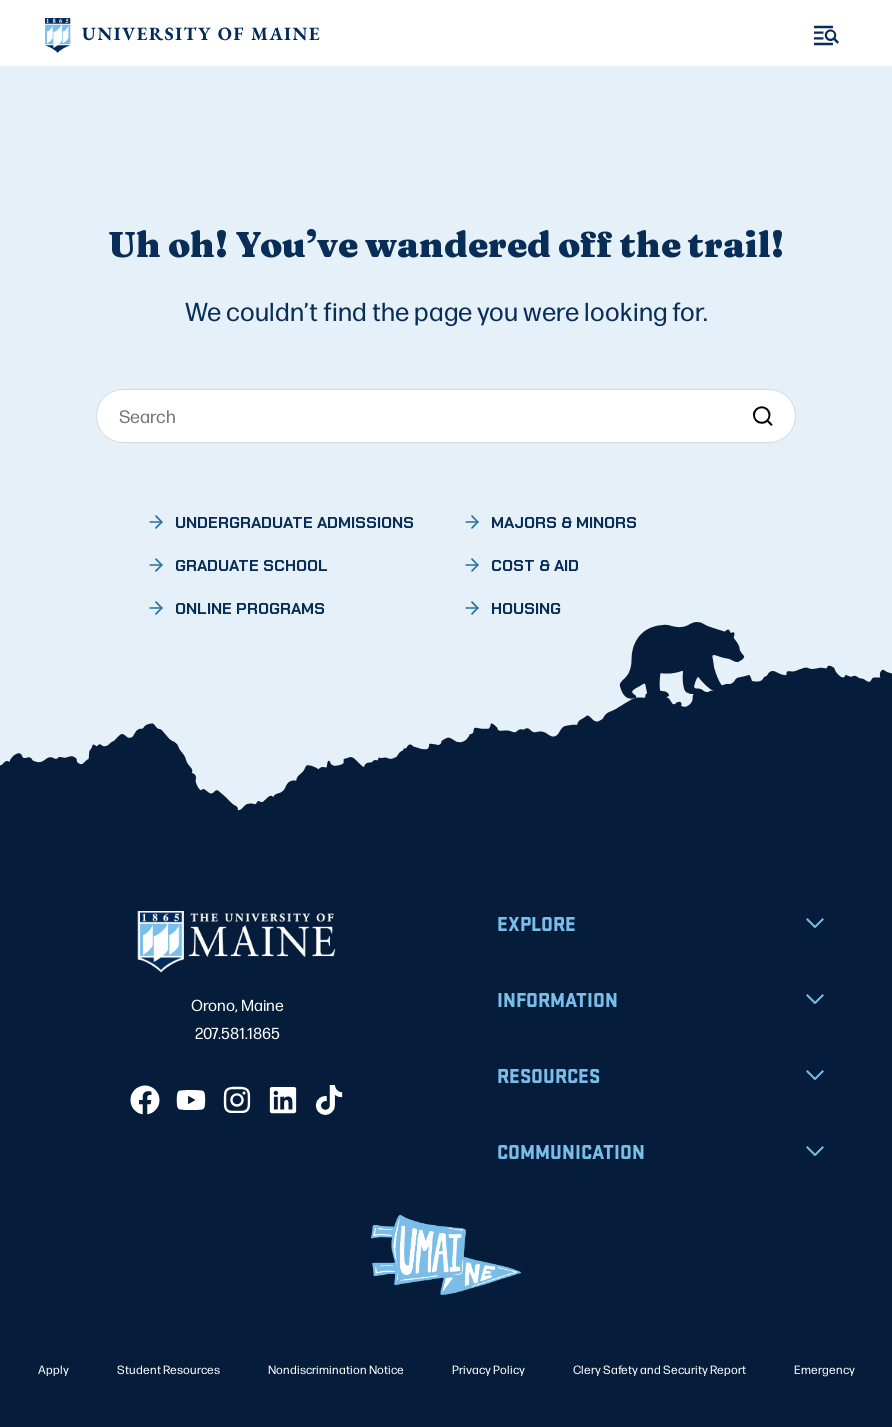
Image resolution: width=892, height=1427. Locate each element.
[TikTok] (329, 1100)
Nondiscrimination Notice (336, 1369)
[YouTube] (191, 1100)
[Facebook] (145, 1100)
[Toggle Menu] (826, 35)
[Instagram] (237, 1100)
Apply (53, 1369)
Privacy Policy (488, 1369)
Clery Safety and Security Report (659, 1369)
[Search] (446, 416)
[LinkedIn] (283, 1100)
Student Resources (168, 1369)
